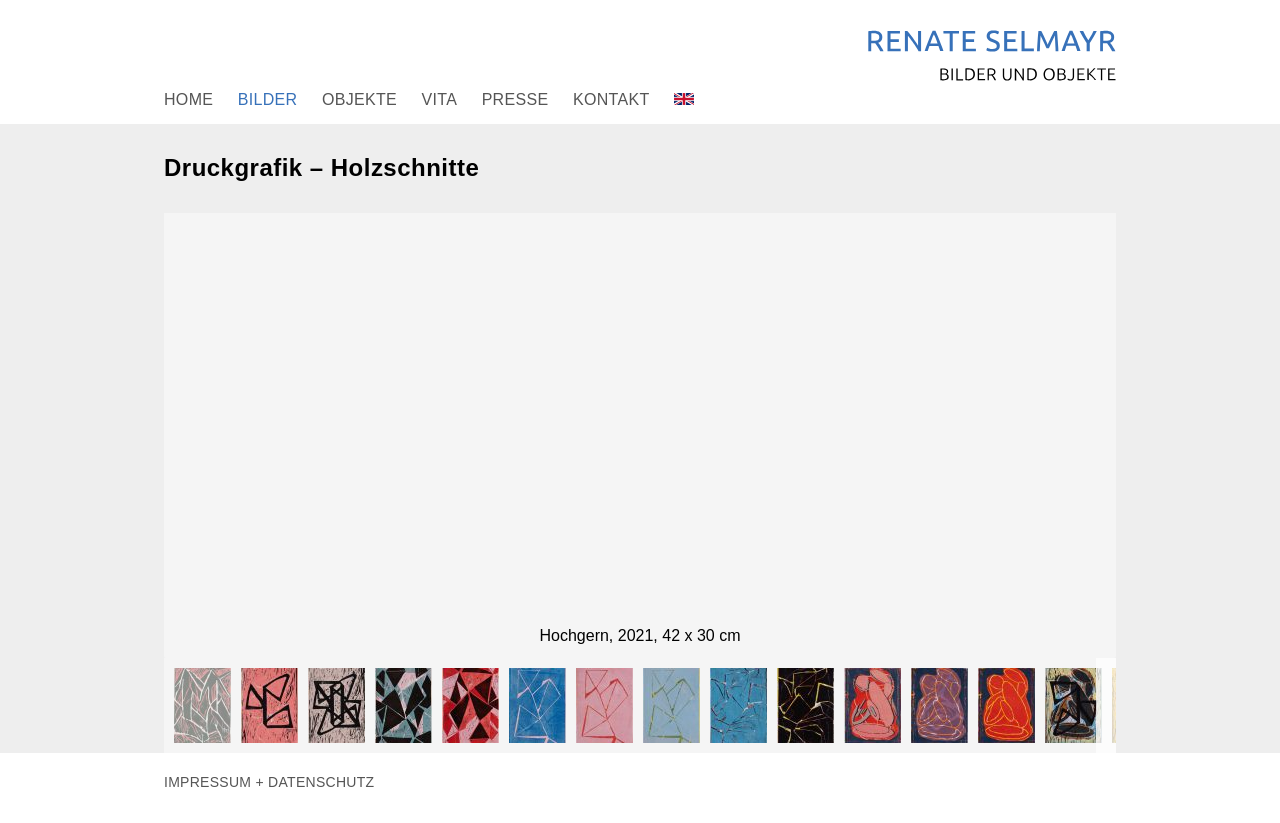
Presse (515, 99)
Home (188, 99)
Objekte (359, 99)
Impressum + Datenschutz (269, 782)
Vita (440, 99)
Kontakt (611, 99)
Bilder (268, 99)
